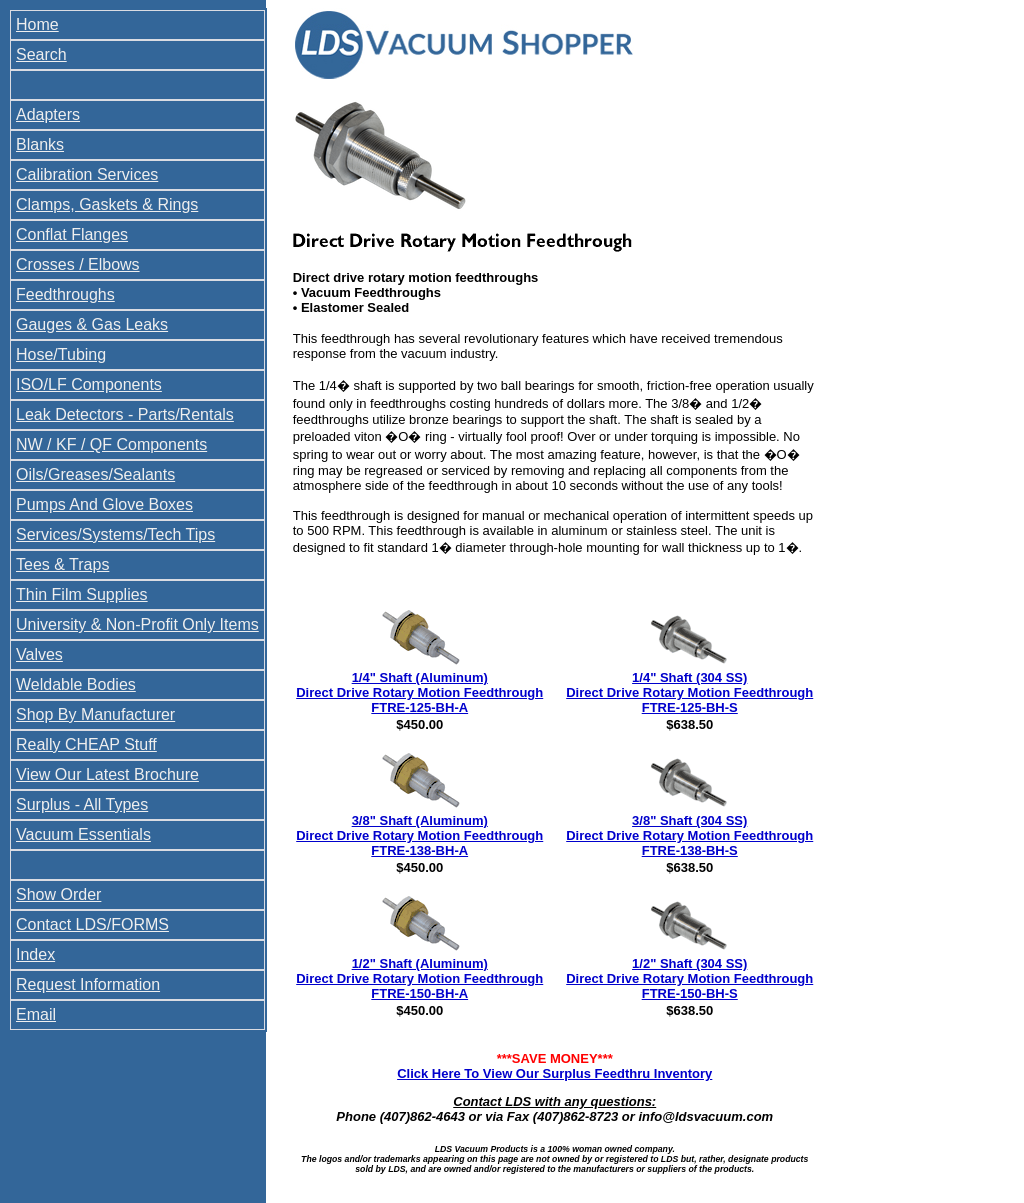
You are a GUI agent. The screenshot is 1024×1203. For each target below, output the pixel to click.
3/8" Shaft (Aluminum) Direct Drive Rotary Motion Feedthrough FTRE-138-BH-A (419, 835)
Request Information (88, 984)
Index (35, 954)
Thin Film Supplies (82, 594)
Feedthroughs (65, 294)
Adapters (48, 114)
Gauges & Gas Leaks (92, 324)
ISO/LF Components (89, 384)
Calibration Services (87, 174)
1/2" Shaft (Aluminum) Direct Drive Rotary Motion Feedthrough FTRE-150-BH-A (419, 978)
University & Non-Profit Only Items (137, 624)
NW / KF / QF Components (111, 444)
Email (36, 1014)
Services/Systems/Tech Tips (115, 534)
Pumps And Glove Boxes (104, 504)
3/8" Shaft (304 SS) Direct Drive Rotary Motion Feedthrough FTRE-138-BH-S (689, 835)
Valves (39, 654)
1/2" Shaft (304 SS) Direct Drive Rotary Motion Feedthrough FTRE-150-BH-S (689, 978)
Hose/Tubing (61, 354)
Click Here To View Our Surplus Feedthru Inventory (554, 1073)
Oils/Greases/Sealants (95, 474)
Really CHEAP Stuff (86, 744)
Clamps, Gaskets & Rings (107, 204)
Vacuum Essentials (83, 834)
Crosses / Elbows (78, 264)
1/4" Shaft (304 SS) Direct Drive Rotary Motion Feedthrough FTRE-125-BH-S (689, 692)
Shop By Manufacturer (95, 714)
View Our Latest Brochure (107, 774)
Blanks (40, 144)
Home (37, 24)
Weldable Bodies (76, 684)
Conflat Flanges (72, 234)
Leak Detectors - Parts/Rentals (125, 414)
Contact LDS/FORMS (92, 924)
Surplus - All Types (82, 804)
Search (41, 54)
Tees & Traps (62, 564)
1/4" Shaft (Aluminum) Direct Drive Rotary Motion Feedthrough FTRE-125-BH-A (419, 692)
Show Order (58, 894)
